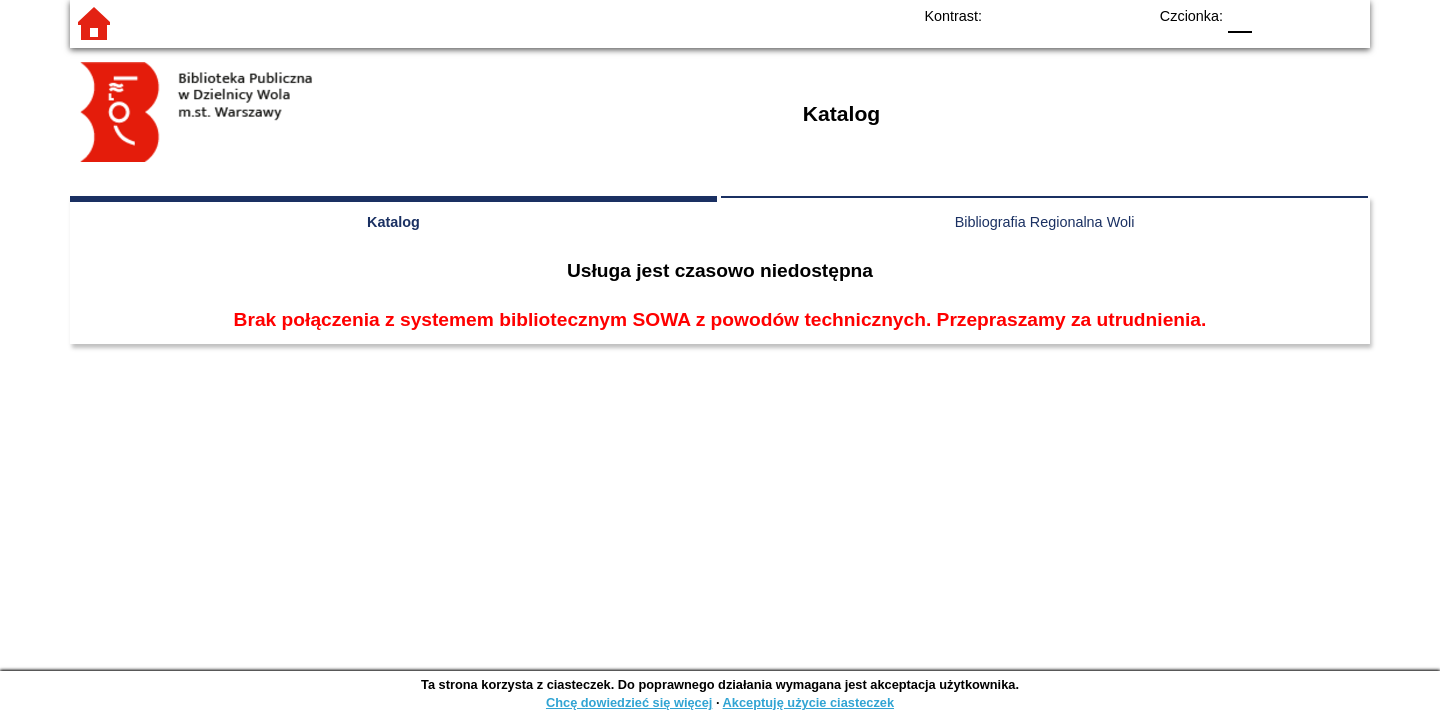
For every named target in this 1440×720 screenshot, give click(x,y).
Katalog (393, 222)
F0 (1239, 15)
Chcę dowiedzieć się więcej (629, 702)
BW (1045, 15)
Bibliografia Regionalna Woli (1045, 222)
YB (1085, 15)
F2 (1320, 15)
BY (1125, 15)
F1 (1274, 15)
